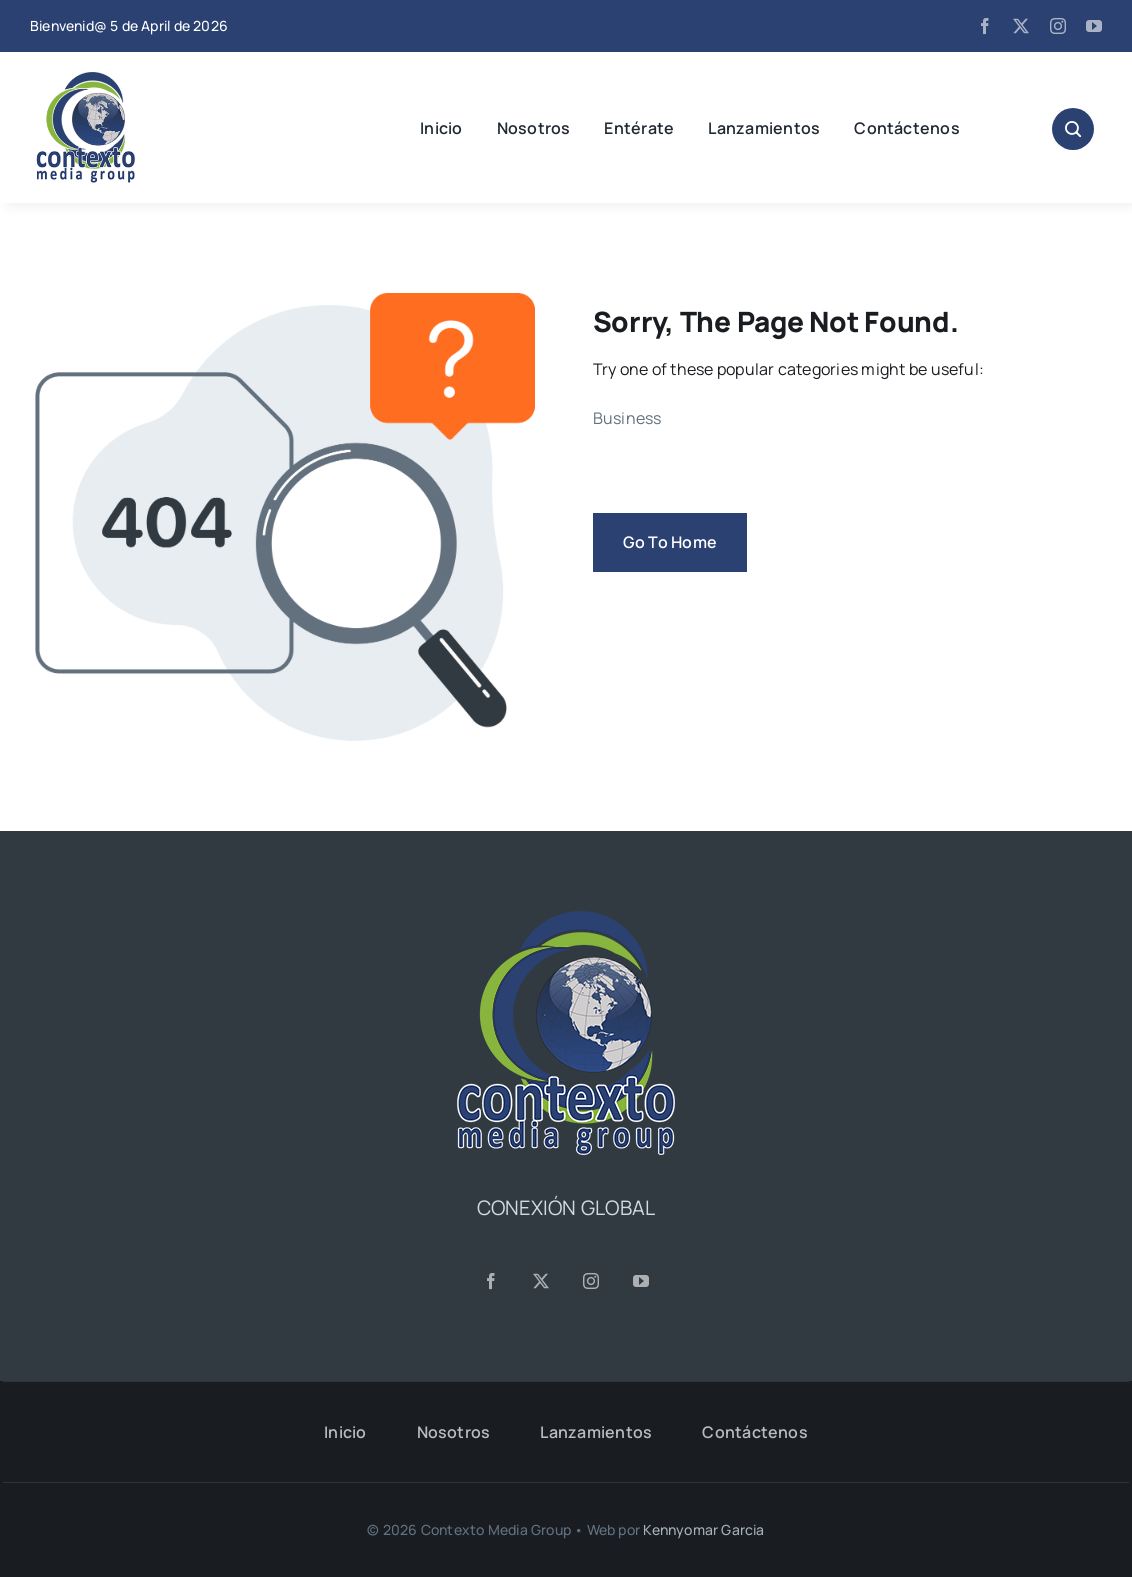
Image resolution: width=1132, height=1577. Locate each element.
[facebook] (985, 26)
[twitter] (1021, 26)
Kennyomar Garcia (703, 1529)
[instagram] (1058, 26)
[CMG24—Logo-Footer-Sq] (566, 919)
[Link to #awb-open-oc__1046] (1073, 129)
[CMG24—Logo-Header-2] (135, 80)
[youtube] (1094, 26)
